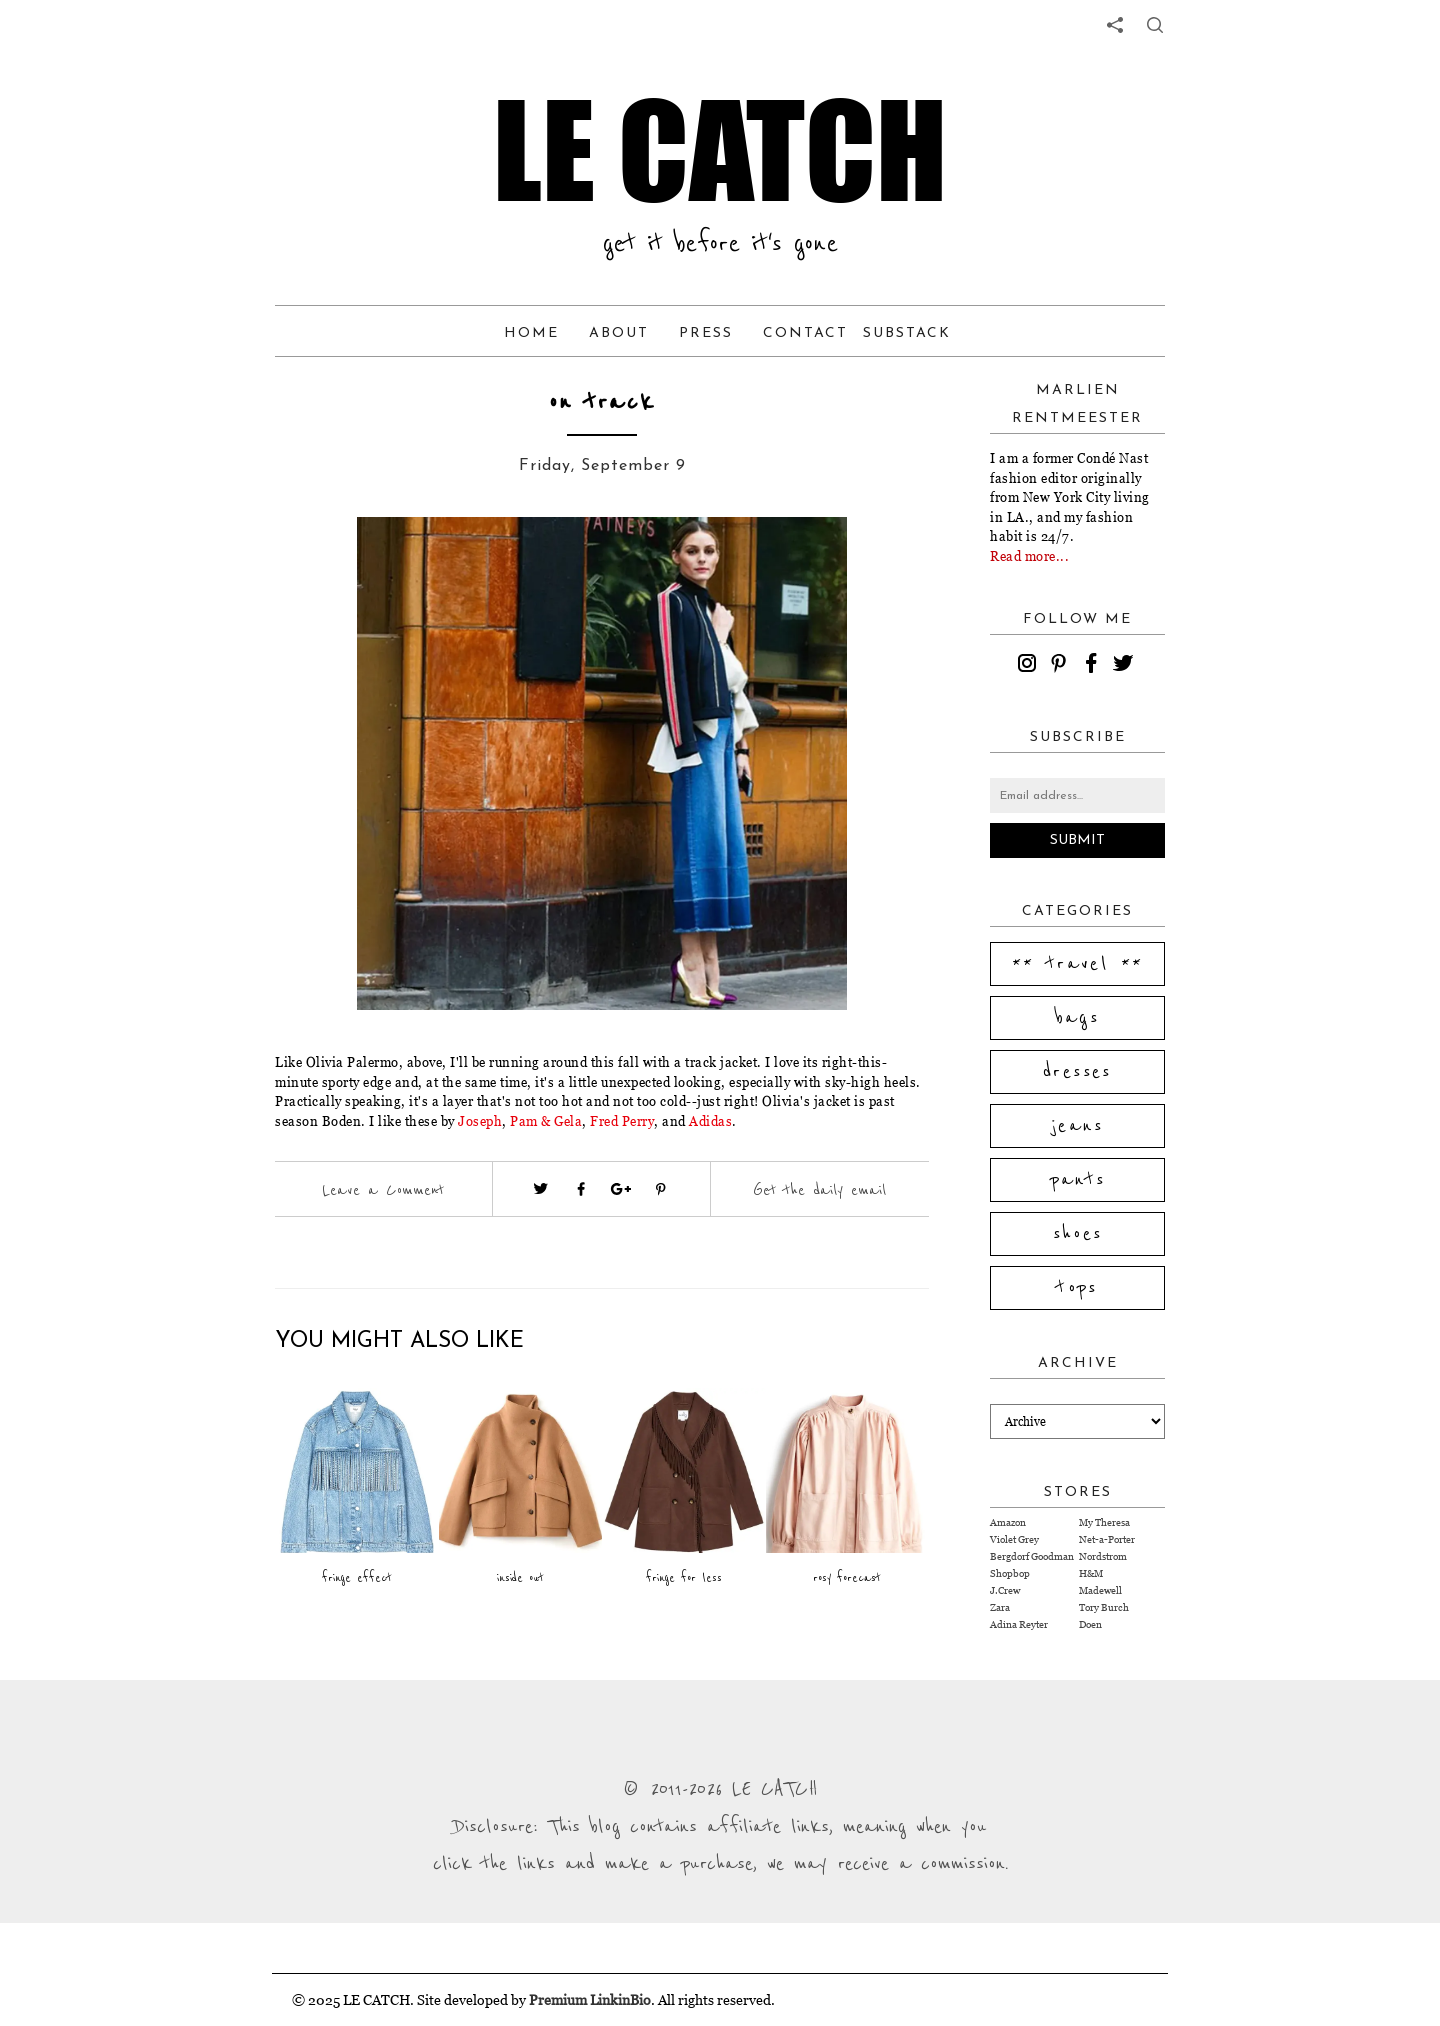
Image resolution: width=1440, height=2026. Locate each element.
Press (706, 333)
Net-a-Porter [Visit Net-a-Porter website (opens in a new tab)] (1107, 1539)
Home (531, 333)
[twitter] (1126, 666)
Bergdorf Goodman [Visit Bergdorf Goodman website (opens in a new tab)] (1032, 1556)
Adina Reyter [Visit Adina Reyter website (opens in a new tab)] (1019, 1624)
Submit (1077, 840)
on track (602, 402)
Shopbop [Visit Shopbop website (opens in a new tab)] (1010, 1573)
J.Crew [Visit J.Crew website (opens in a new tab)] (1005, 1590)
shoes (1078, 1234)
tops (1077, 1288)
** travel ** (1078, 964)
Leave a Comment (383, 1190)
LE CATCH (720, 150)
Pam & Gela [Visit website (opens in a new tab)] (546, 1121)
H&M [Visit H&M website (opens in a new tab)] (1091, 1573)
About (619, 333)
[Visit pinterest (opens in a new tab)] (661, 1189)
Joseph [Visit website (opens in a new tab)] (480, 1121)
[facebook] (1094, 666)
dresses (1077, 1072)
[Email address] (1077, 795)
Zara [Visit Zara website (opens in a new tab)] (1000, 1607)
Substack (907, 333)
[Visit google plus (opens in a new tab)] (621, 1189)
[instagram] (1030, 666)
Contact (805, 333)
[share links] (1115, 25)
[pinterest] (1062, 666)
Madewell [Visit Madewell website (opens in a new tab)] (1100, 1590)
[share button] (1155, 25)
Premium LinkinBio (590, 1999)
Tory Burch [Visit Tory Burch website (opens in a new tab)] (1104, 1607)
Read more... (1029, 556)
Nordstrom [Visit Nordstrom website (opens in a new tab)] (1103, 1556)
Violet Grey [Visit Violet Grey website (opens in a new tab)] (1014, 1539)
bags (1078, 1018)
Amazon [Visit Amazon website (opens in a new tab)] (1008, 1522)
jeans (1077, 1126)
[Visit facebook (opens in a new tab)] (581, 1189)
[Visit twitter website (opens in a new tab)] (541, 1189)
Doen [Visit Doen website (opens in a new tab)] (1090, 1624)
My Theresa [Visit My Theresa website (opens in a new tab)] (1104, 1522)
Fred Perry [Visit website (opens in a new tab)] (622, 1121)
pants (1078, 1180)
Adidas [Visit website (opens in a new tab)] (710, 1121)
